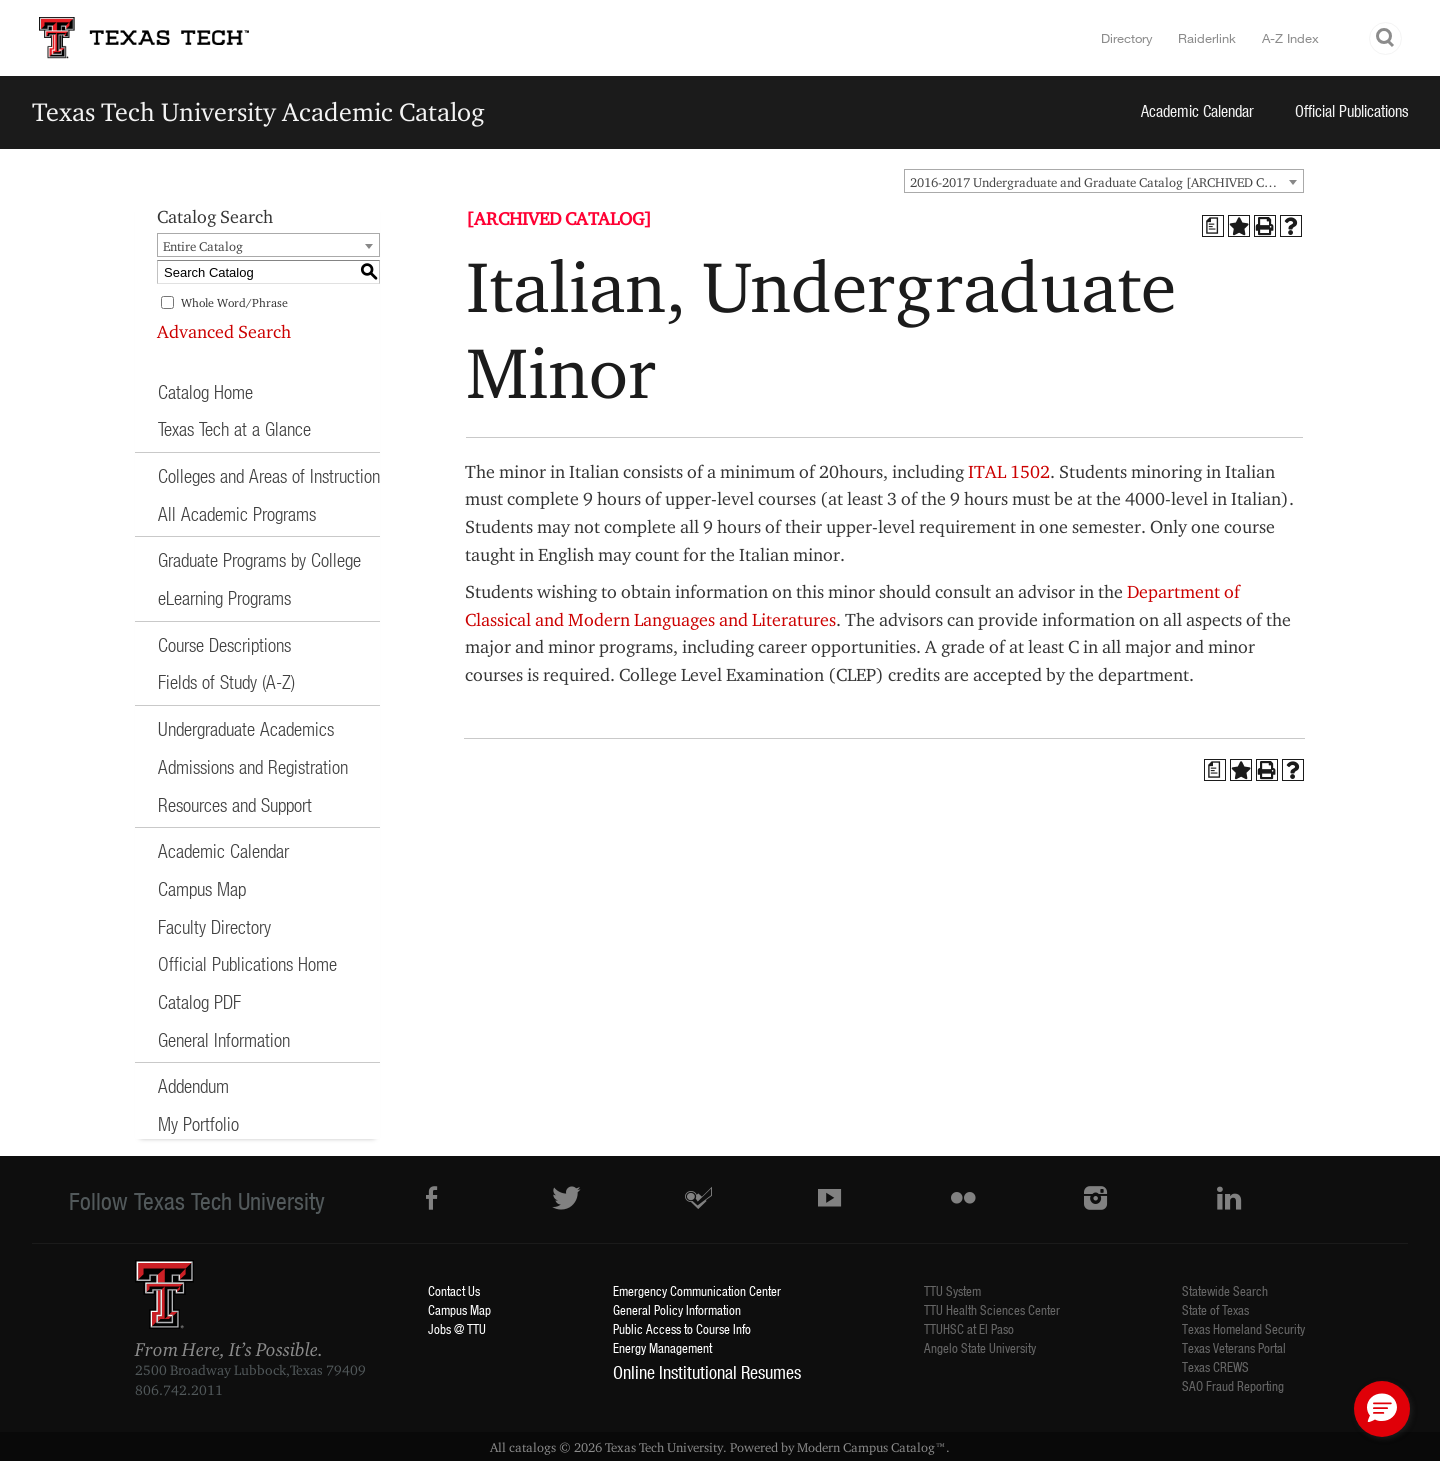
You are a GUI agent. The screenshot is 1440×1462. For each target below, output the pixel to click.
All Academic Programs (237, 513)
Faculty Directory (214, 926)
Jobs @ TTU (457, 1328)
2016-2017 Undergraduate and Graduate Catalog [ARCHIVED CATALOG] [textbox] (1106, 182)
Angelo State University (980, 1347)
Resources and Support (235, 804)
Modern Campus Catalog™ (871, 1447)
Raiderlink (1207, 38)
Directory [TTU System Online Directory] (1127, 38)
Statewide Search (1225, 1290)
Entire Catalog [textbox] (203, 246)
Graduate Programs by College (259, 559)
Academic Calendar (1197, 110)
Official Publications (1352, 110)
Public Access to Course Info (682, 1328)
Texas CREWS (1215, 1366)
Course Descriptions (224, 644)
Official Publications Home (247, 963)
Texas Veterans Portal (1234, 1347)
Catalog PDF (199, 1001)
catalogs (532, 1447)
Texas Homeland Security (1243, 1328)
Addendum (193, 1085)
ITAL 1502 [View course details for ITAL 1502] (1009, 471)
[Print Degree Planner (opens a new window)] (1213, 226)
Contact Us (454, 1290)
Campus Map (202, 888)
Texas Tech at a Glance (234, 428)
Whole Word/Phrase (234, 302)
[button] (1382, 1409)
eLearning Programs (224, 597)
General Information (224, 1039)
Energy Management (662, 1347)
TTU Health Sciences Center (992, 1309)
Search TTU (1386, 38)
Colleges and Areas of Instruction (269, 475)
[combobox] (1104, 181)
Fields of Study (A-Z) (226, 681)
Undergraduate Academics (246, 728)
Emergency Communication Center (697, 1290)
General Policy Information (677, 1309)
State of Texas (1215, 1309)
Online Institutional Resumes (707, 1372)
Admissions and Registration (253, 766)
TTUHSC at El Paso (969, 1328)
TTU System (952, 1290)
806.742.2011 (179, 1390)
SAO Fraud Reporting (1233, 1385)
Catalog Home (205, 391)
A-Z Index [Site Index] (1290, 38)
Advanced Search (224, 331)
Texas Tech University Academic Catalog (258, 111)
